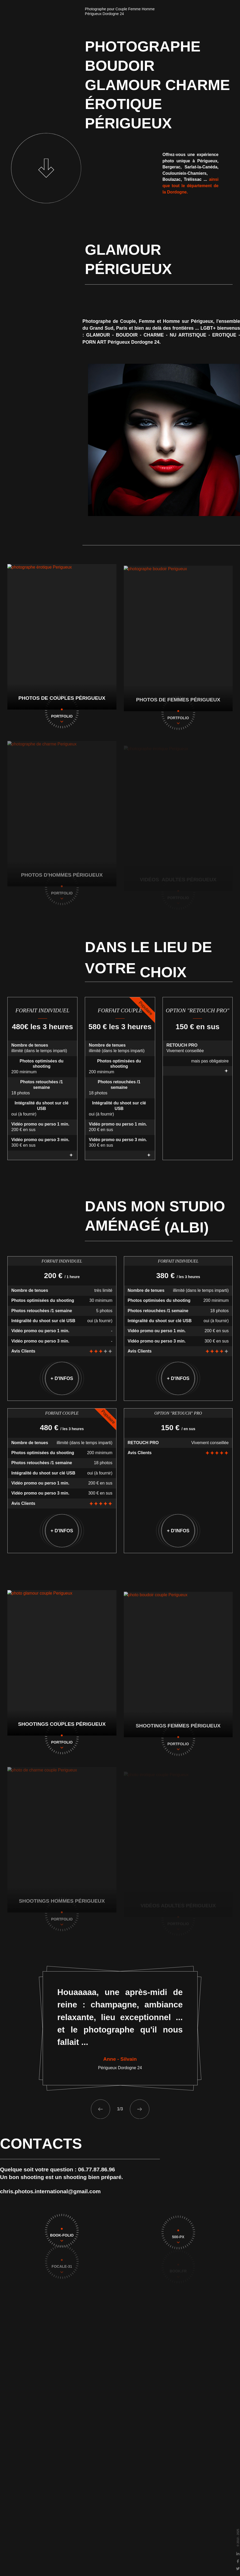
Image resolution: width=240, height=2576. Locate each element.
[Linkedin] (236, 2554)
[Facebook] (236, 2561)
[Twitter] (236, 2568)
